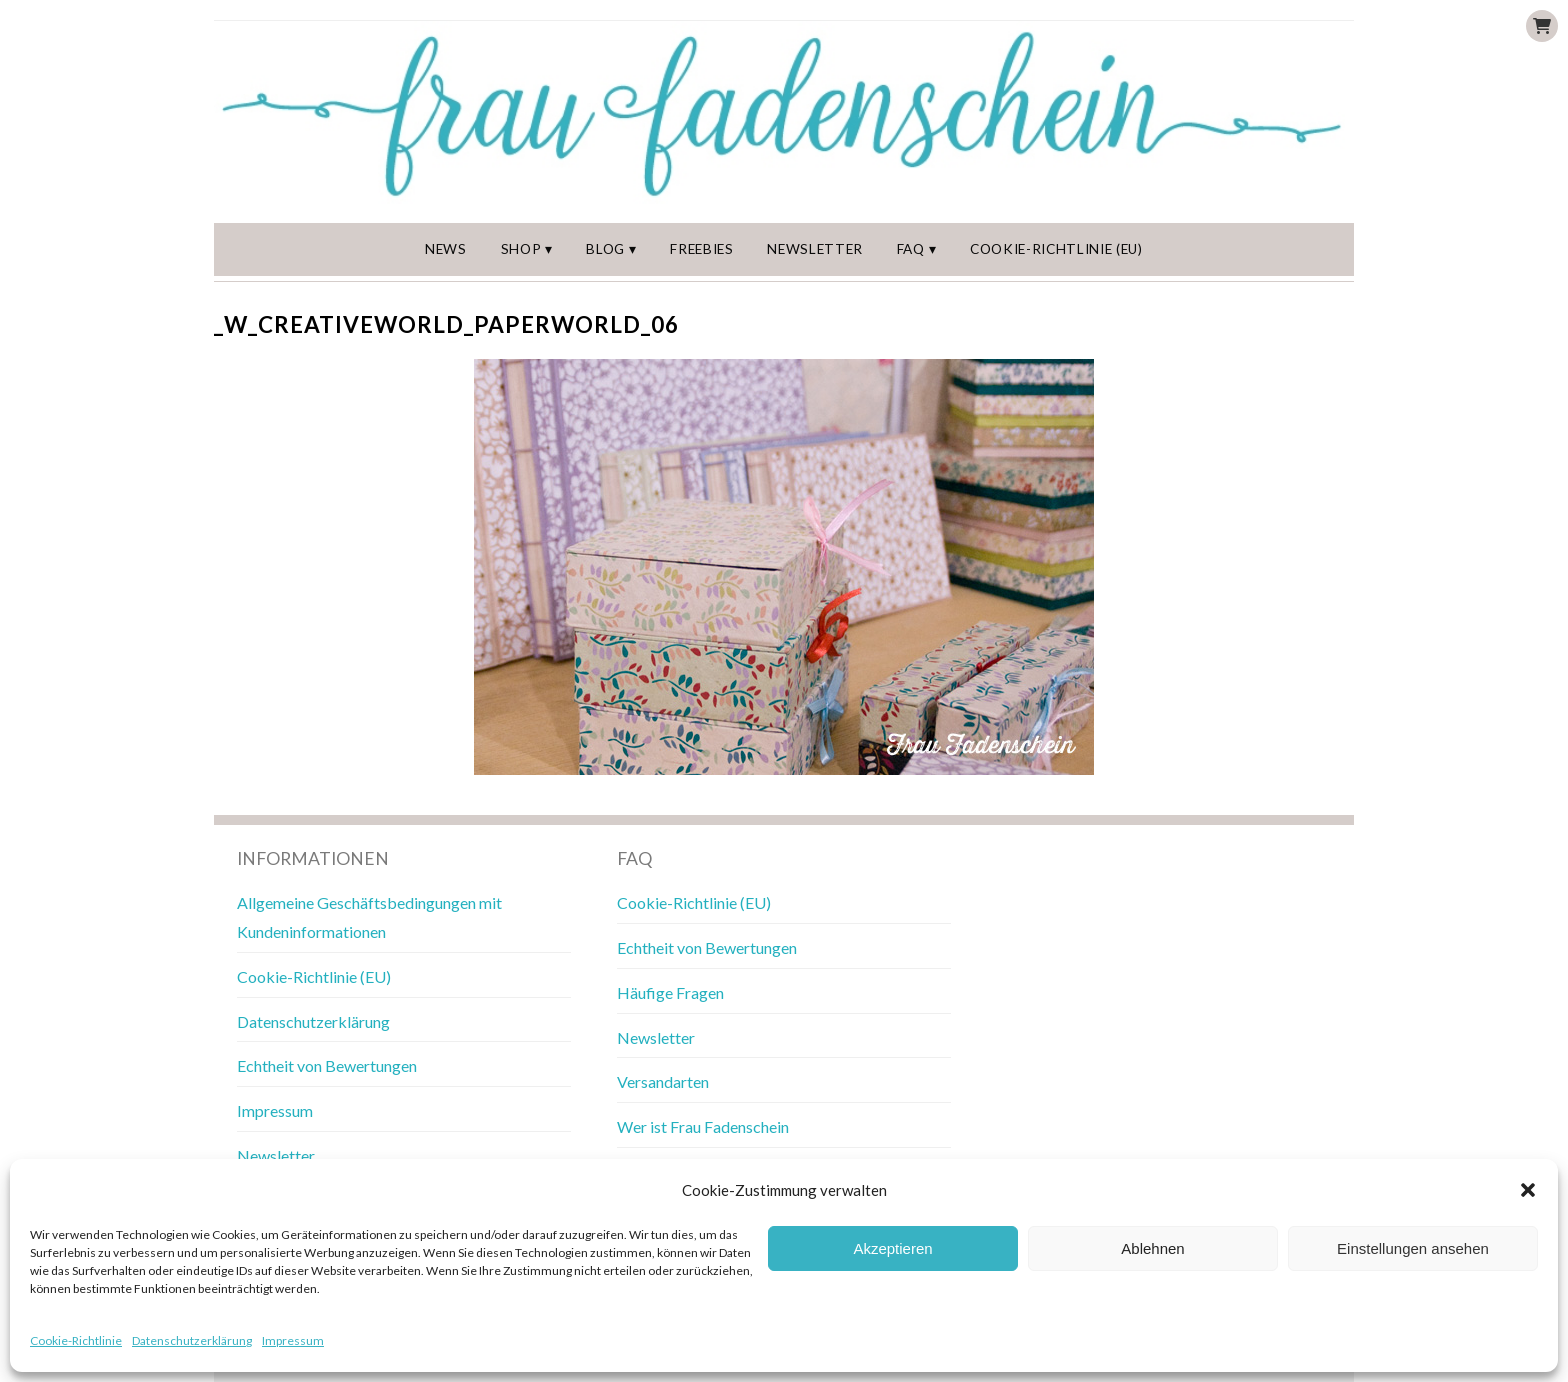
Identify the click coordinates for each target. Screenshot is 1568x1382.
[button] (1528, 1190)
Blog (605, 249)
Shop (521, 249)
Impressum (293, 1340)
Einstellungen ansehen (1413, 1248)
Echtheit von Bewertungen (327, 1065)
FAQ (911, 249)
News (446, 249)
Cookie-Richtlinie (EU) (1056, 249)
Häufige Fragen (670, 992)
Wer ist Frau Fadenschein (703, 1126)
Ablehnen (1152, 1248)
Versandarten (663, 1081)
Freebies (701, 249)
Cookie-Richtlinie (76, 1340)
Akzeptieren (892, 1248)
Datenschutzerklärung (192, 1340)
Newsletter (815, 249)
